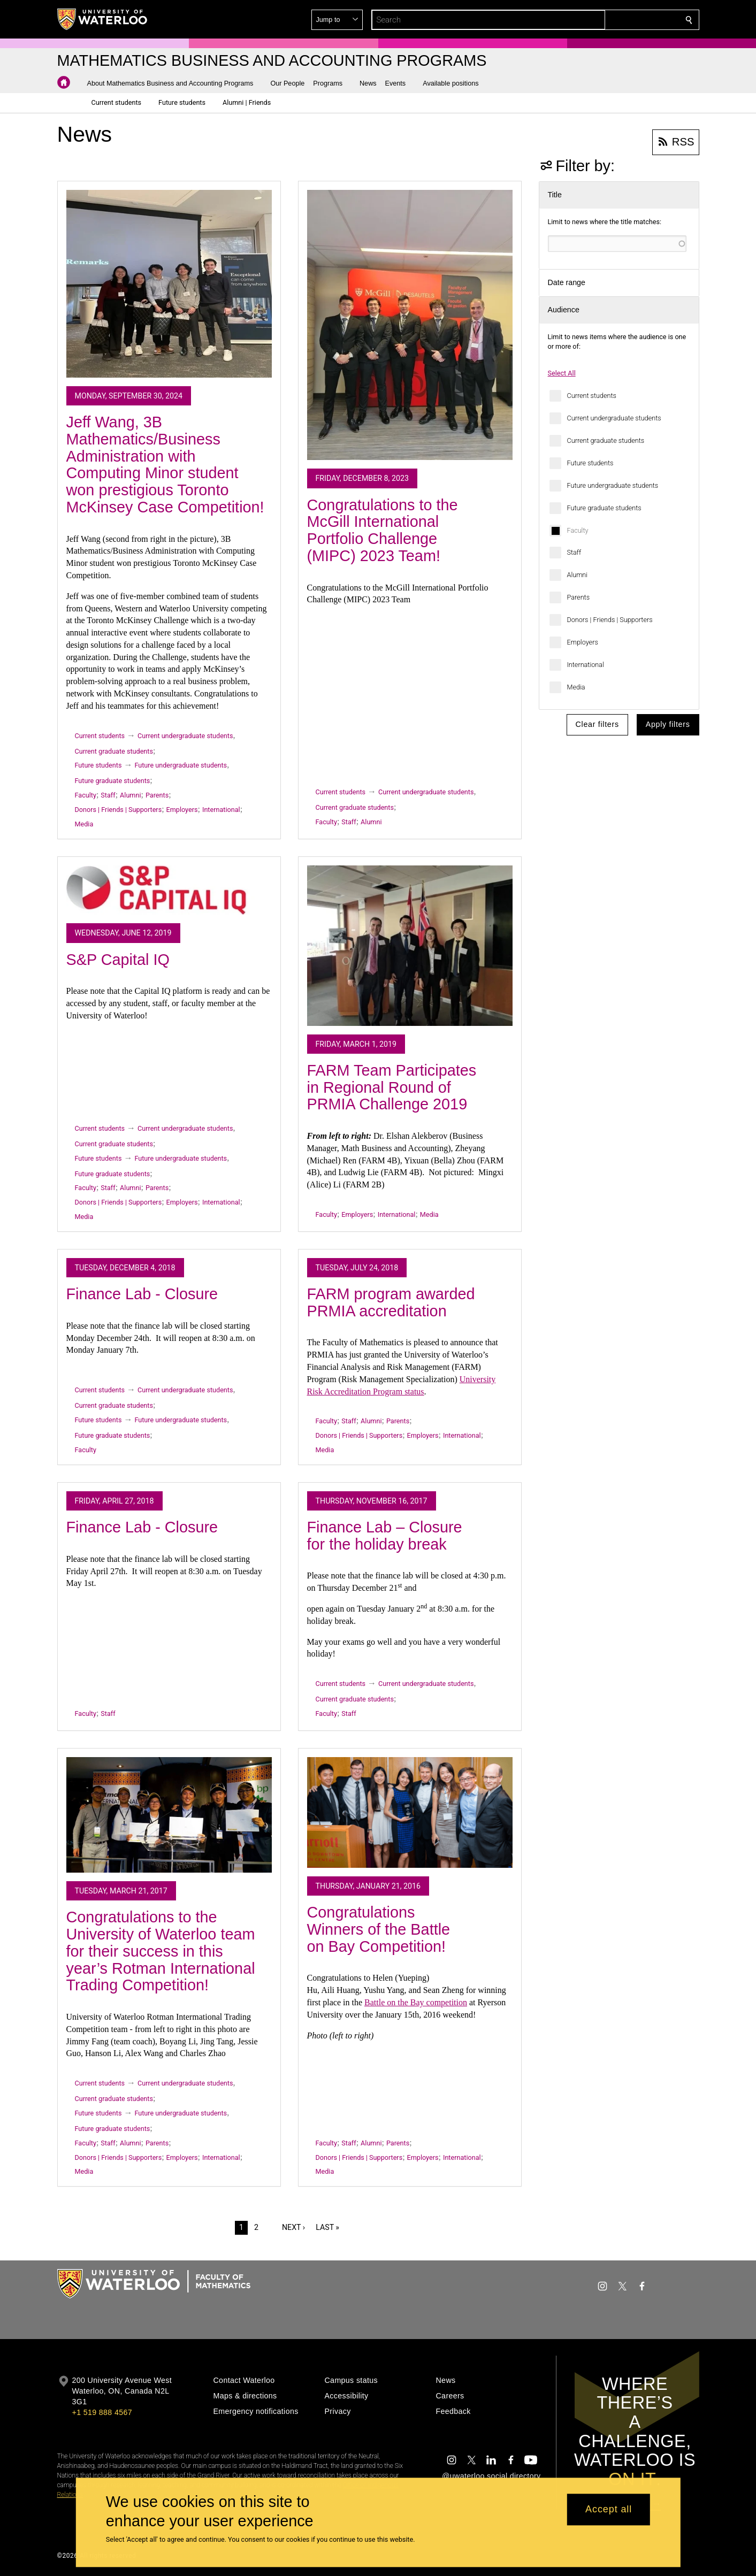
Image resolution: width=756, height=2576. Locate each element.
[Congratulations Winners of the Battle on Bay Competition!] (410, 1812)
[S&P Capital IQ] (169, 890)
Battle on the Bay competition (415, 2002)
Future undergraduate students (613, 485)
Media (576, 687)
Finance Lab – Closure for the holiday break (384, 1536)
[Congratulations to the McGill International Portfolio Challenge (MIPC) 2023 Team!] (410, 325)
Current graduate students (606, 440)
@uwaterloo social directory (491, 2476)
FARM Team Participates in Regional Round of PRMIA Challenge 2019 (392, 1087)
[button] (611, 19)
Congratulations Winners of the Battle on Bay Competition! (378, 1929)
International (585, 665)
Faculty (578, 530)
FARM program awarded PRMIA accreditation (391, 1302)
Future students (590, 463)
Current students (591, 396)
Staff (574, 552)
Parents (578, 597)
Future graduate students (604, 508)
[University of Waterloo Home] (102, 19)
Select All (562, 373)
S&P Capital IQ (118, 959)
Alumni (577, 575)
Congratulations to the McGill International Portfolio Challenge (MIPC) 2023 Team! (382, 530)
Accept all (608, 2509)
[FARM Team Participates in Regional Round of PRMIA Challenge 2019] (410, 945)
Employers (582, 642)
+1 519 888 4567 (102, 2412)
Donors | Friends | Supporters (610, 620)
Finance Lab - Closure (142, 1293)
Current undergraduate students (614, 418)
